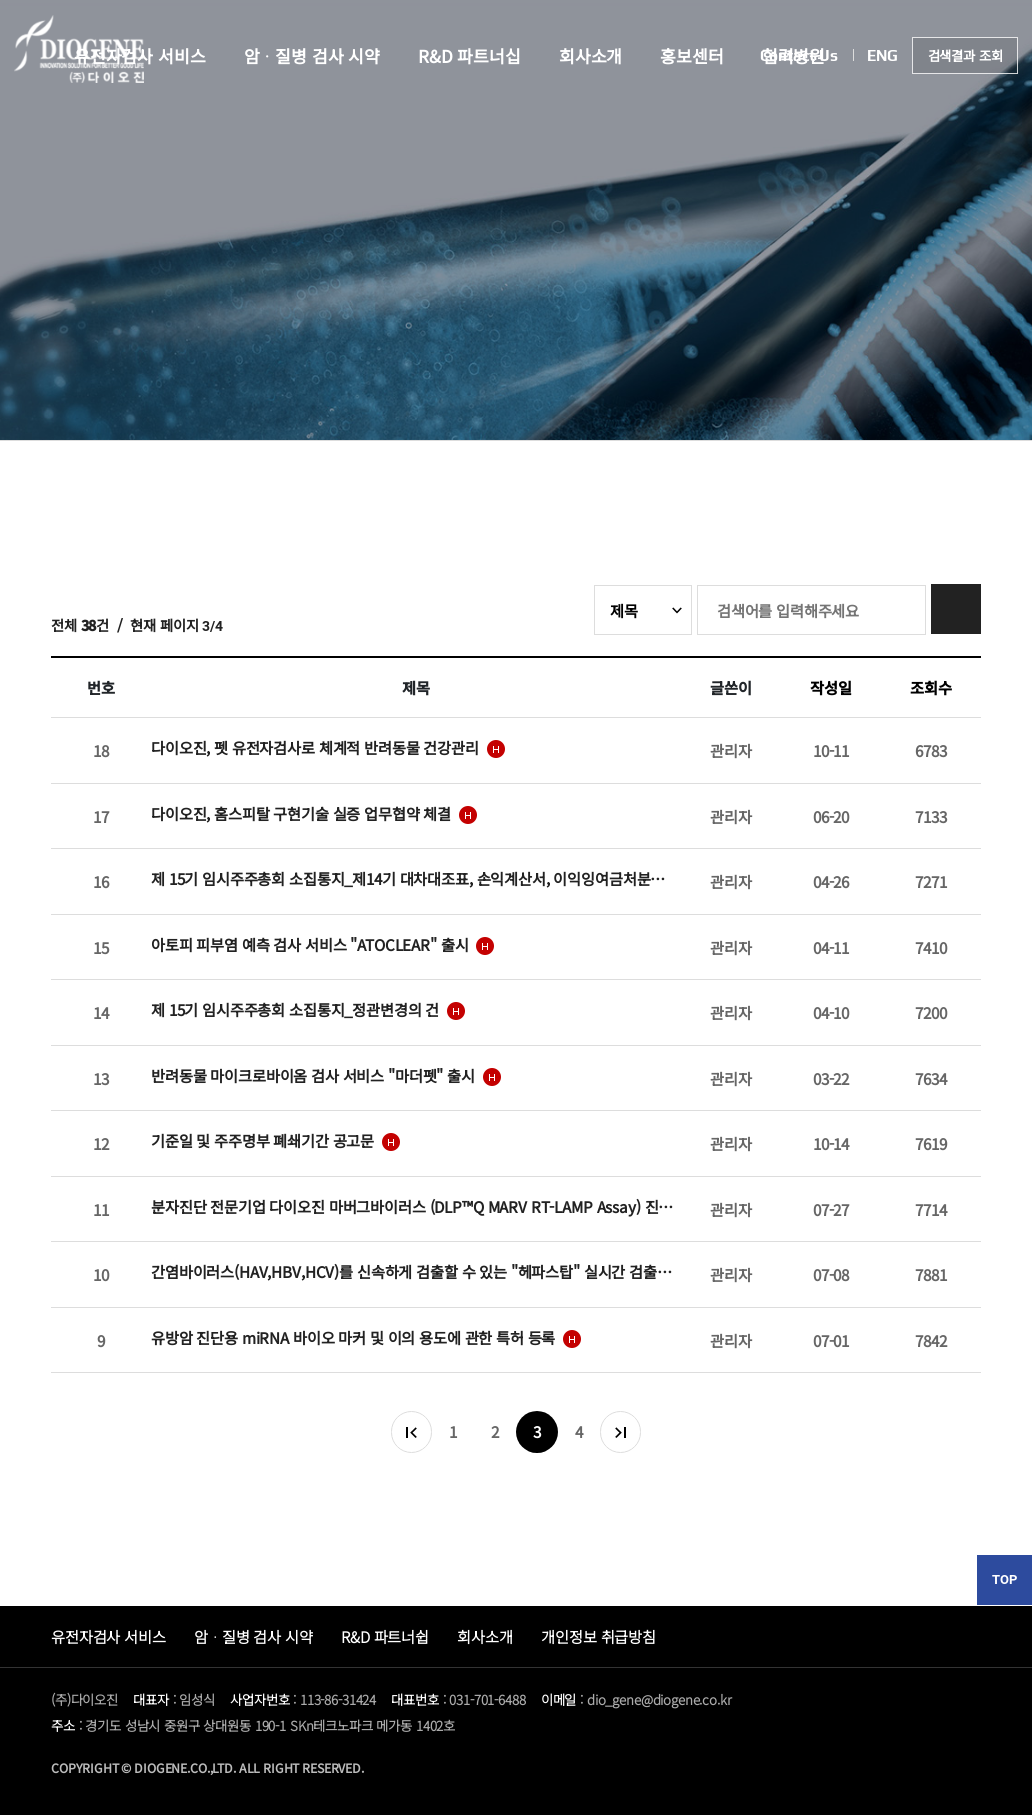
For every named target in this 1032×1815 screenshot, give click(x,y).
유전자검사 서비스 (108, 1636)
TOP (1004, 1579)
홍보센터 (691, 55)
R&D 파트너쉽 (385, 1636)
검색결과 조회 (965, 55)
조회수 (931, 687)
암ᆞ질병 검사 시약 (312, 55)
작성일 (831, 687)
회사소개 (590, 55)
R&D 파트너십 (469, 55)
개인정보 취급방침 (598, 1636)
